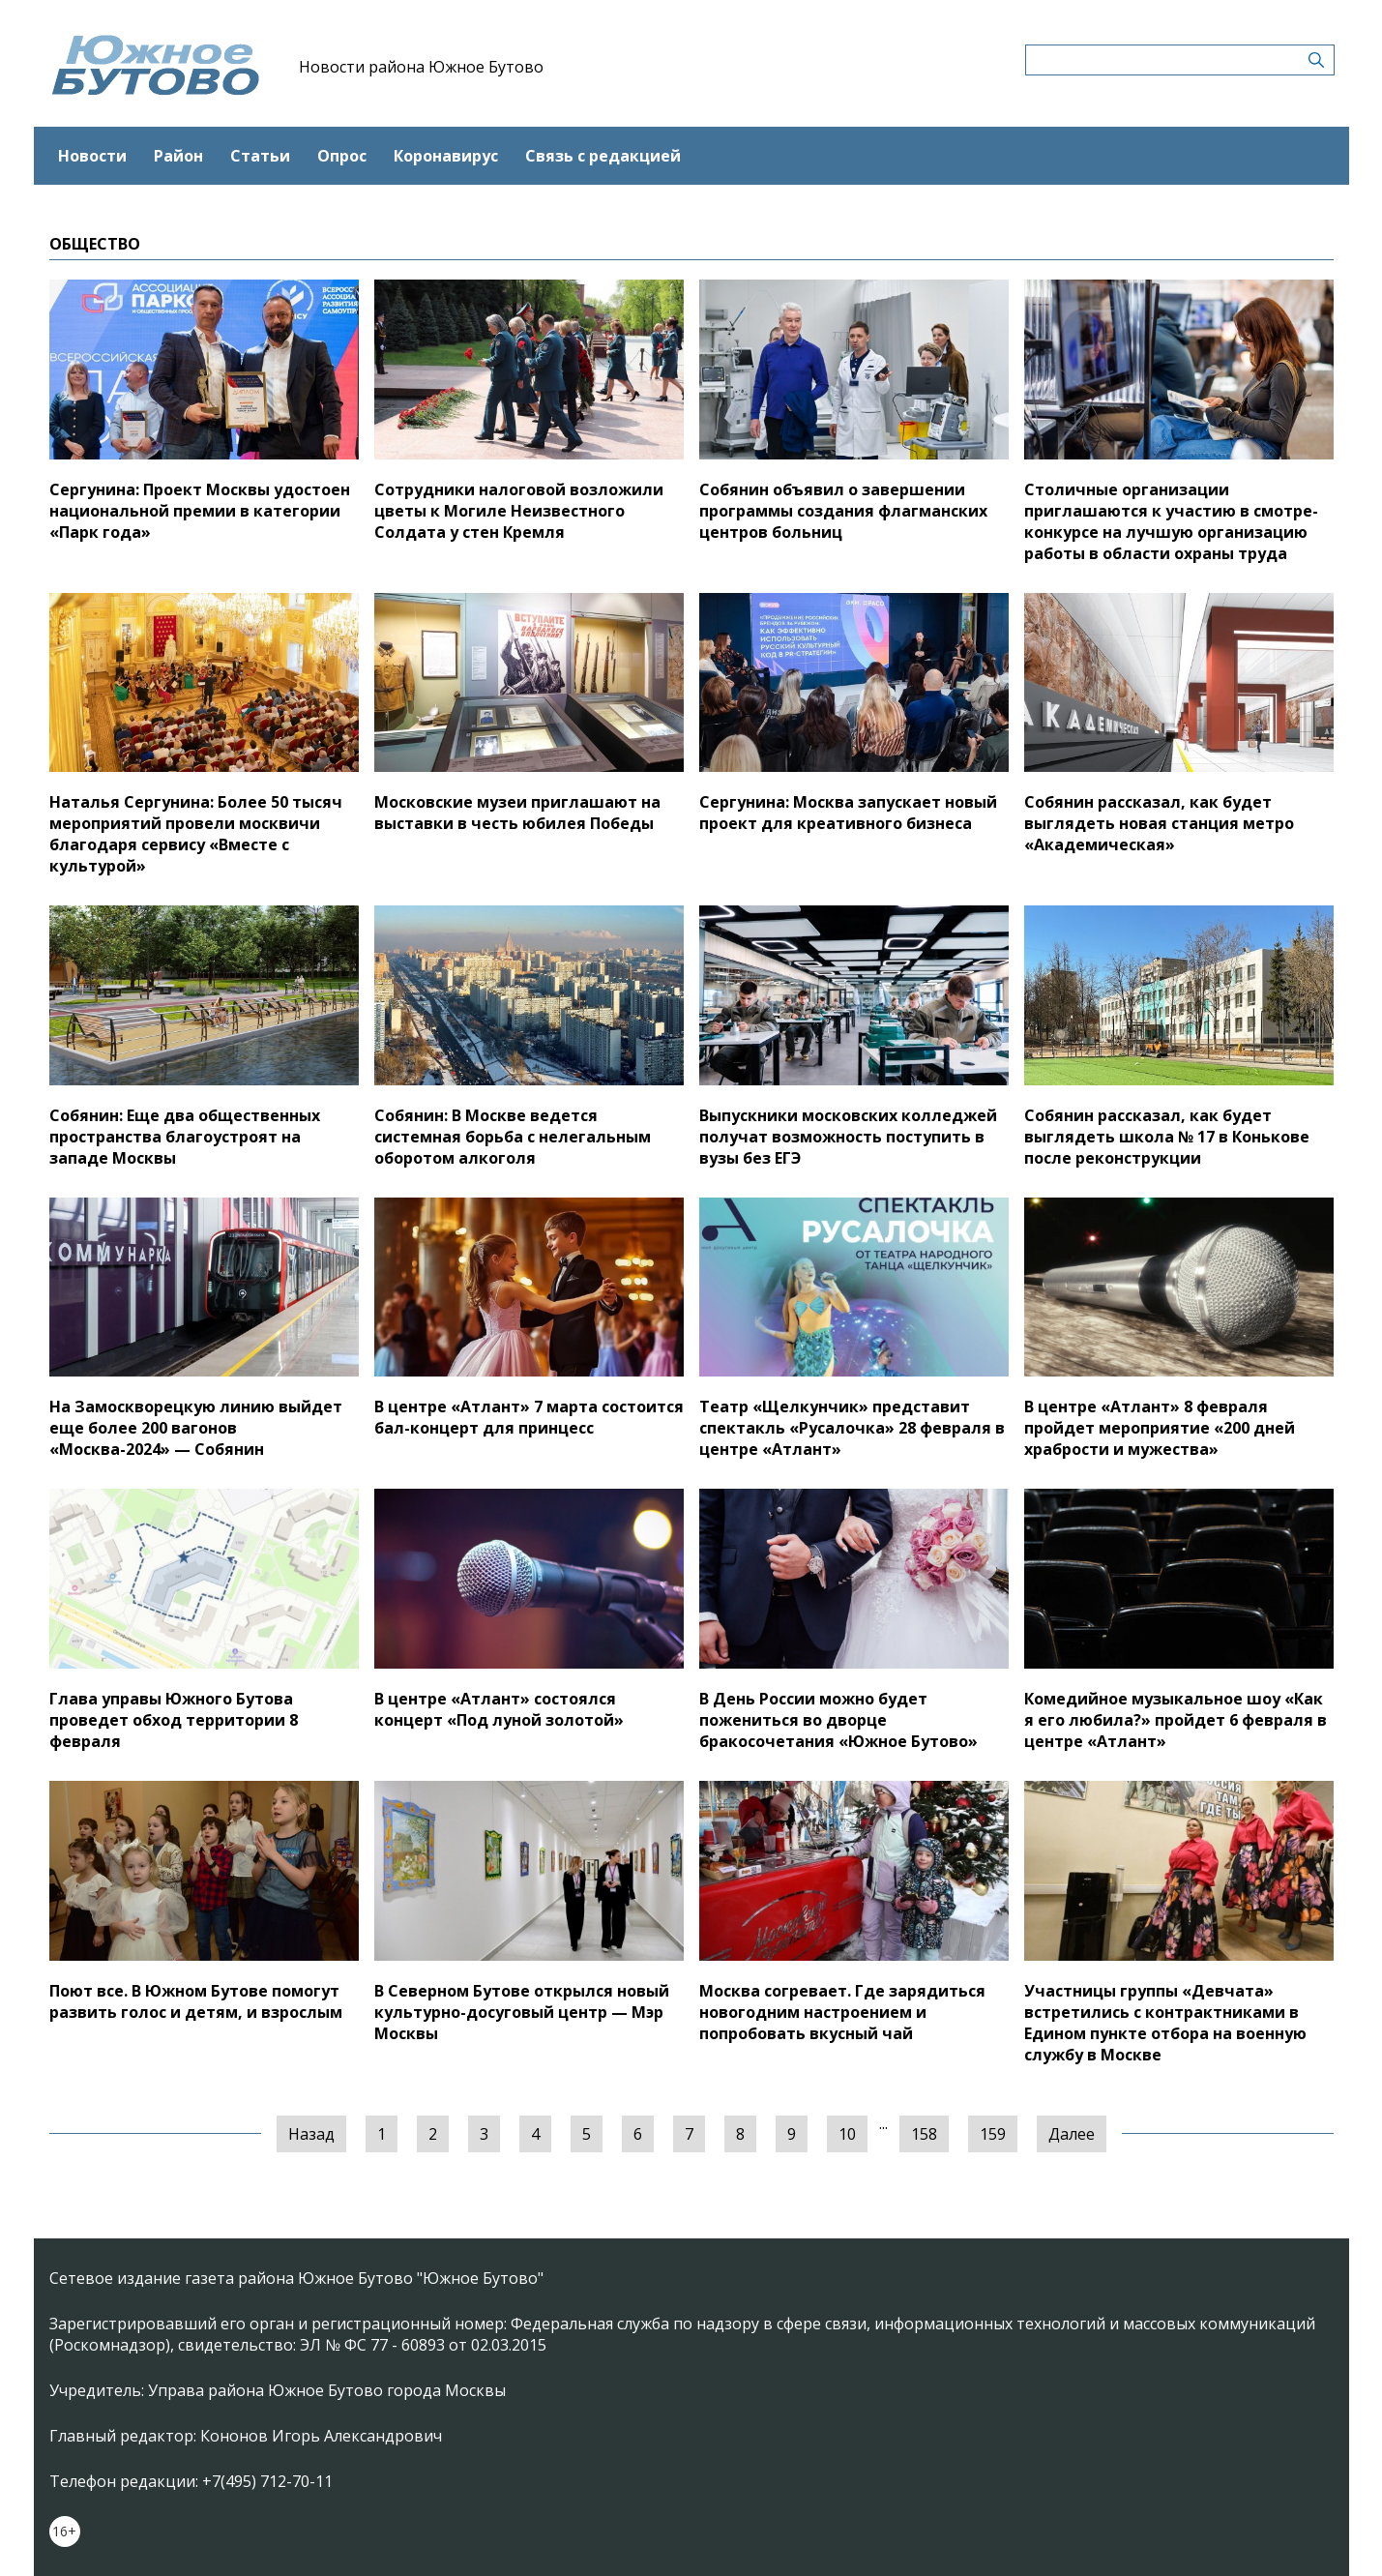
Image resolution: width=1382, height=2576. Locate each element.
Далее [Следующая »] (1071, 2134)
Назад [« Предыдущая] (311, 2134)
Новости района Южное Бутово (421, 66)
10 (847, 2134)
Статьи (260, 155)
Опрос (342, 155)
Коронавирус (446, 155)
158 (924, 2134)
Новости (92, 155)
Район (178, 155)
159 (993, 2134)
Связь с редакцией (603, 155)
